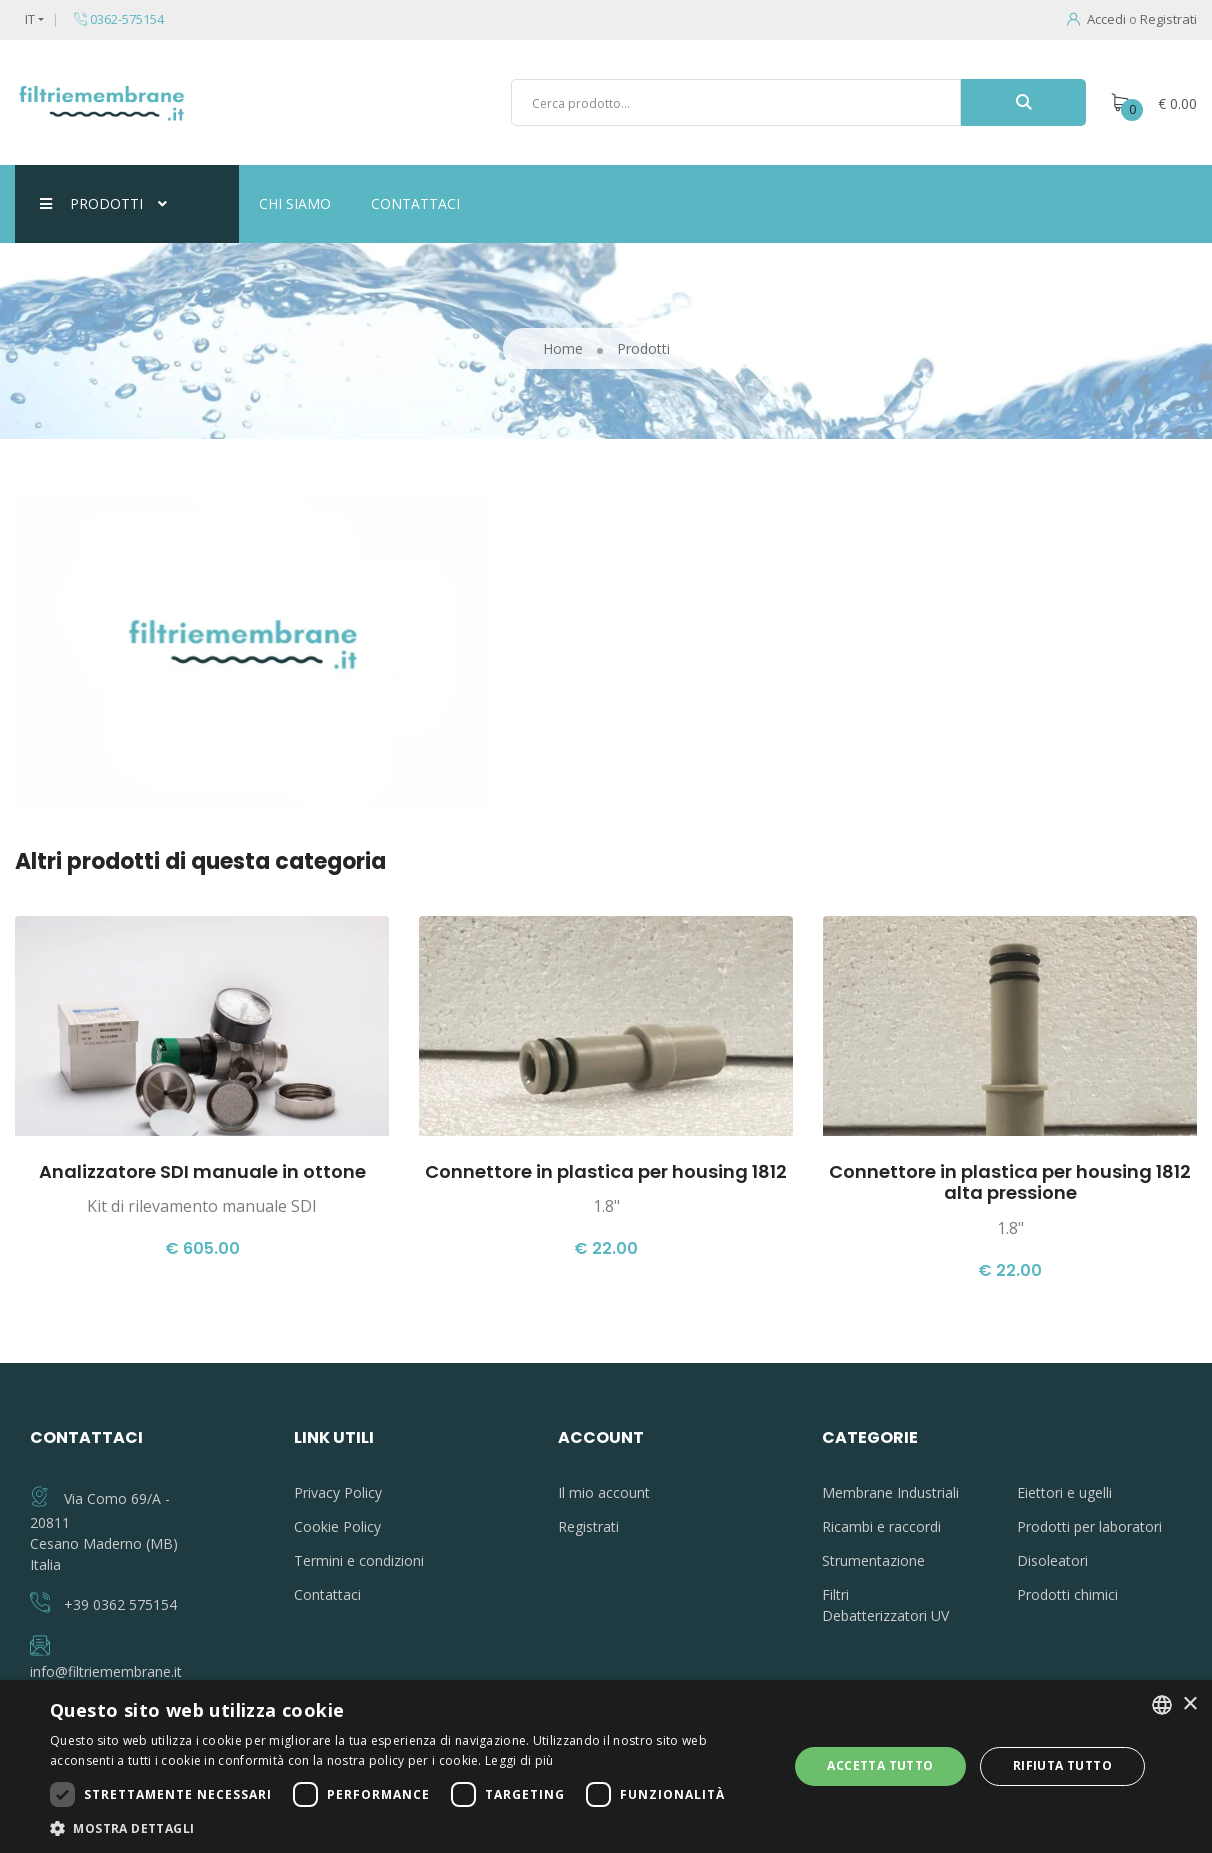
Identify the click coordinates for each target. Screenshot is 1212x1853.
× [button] (1189, 1704)
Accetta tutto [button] (880, 1765)
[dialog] (606, 1766)
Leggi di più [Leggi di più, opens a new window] (519, 1760)
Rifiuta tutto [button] (1062, 1765)
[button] (408, 1828)
